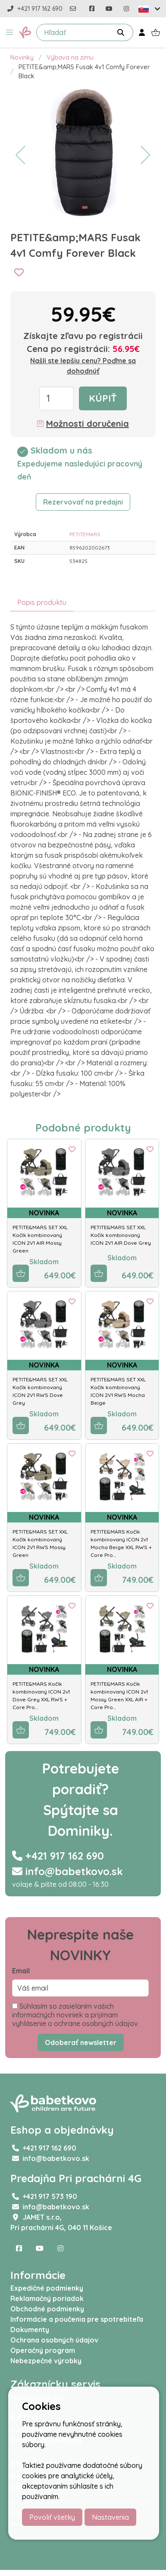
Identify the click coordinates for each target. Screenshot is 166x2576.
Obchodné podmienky (47, 2308)
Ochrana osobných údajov (54, 2340)
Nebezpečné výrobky (45, 2360)
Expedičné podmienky (46, 2288)
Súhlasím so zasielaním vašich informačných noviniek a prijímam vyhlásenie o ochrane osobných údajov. (75, 2015)
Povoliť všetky (52, 2517)
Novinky (22, 57)
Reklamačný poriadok (47, 2298)
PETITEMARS (84, 534)
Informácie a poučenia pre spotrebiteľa (76, 2319)
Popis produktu (41, 602)
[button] (9, 32)
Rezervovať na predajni (83, 502)
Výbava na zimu (70, 57)
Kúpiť (103, 398)
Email (21, 1970)
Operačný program (42, 2350)
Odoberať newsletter (80, 2042)
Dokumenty (29, 2329)
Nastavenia (110, 2517)
